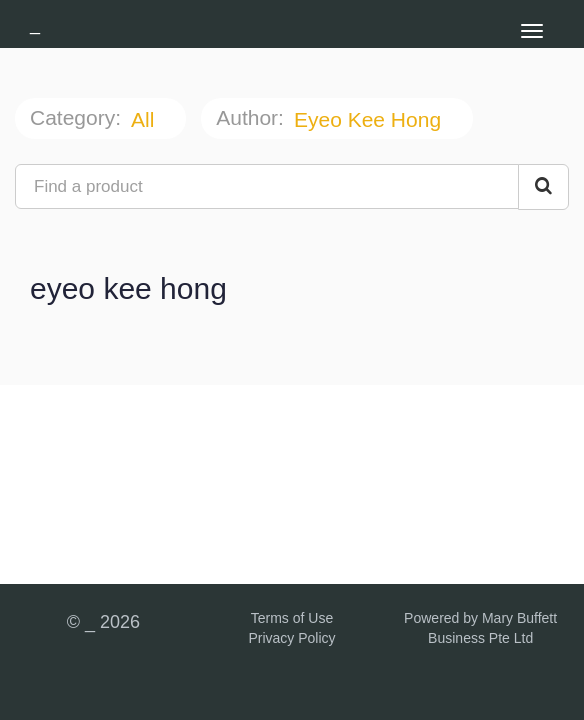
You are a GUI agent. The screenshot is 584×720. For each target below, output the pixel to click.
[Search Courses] (543, 187)
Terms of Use (292, 618)
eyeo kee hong (370, 119)
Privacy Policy (291, 638)
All (145, 119)
